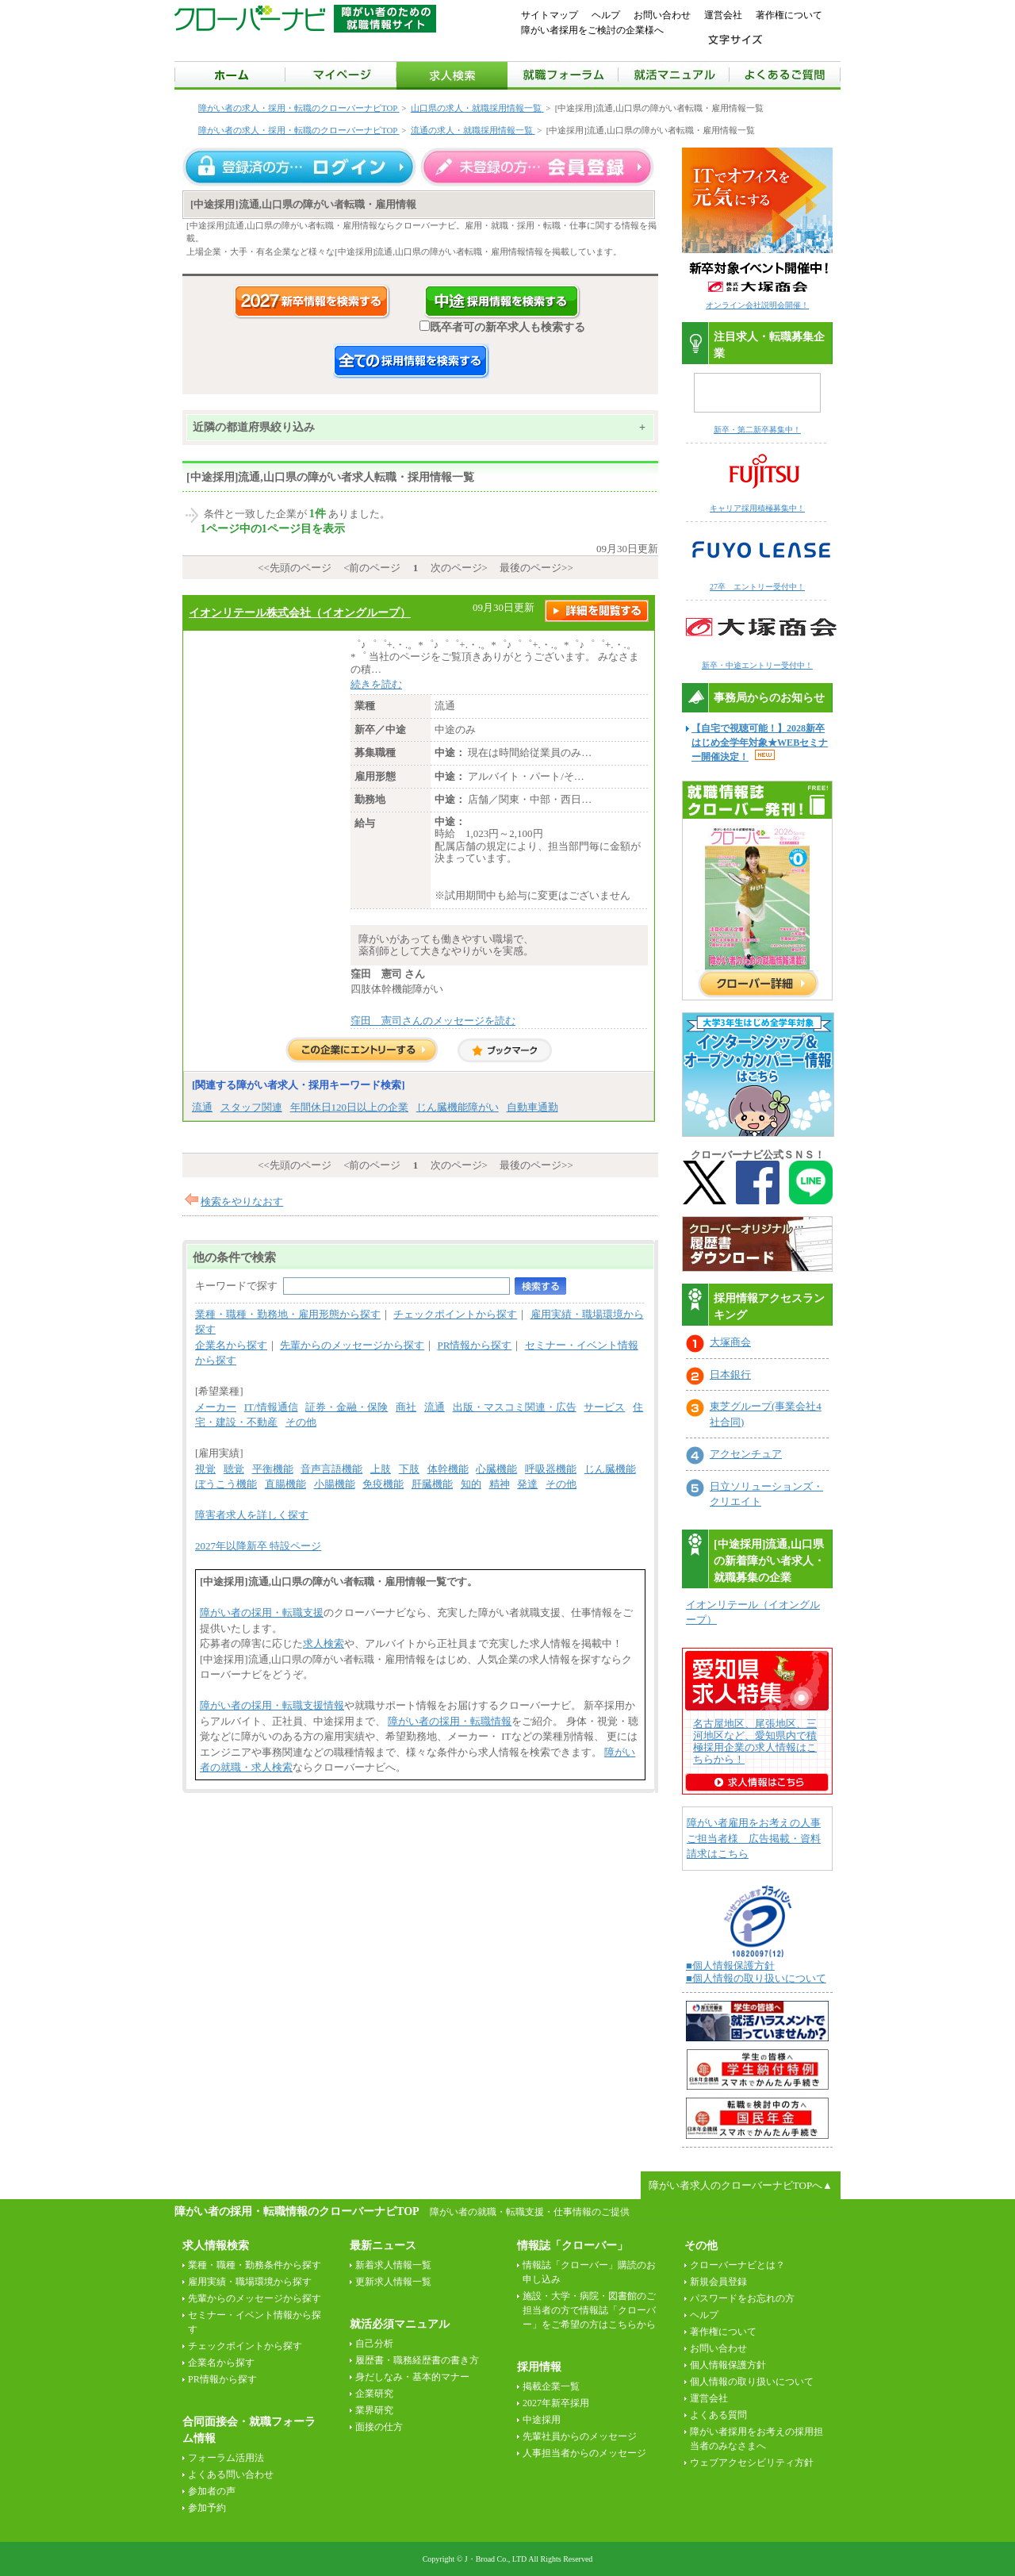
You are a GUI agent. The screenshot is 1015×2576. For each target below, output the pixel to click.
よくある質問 (718, 2415)
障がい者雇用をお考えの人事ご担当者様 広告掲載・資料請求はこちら (754, 1838)
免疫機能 (383, 1484)
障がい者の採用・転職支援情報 (272, 1705)
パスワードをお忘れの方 (742, 2298)
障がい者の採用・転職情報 (449, 1721)
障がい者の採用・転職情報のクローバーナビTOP (296, 2211)
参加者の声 (212, 2491)
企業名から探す (231, 1345)
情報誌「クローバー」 (572, 2246)
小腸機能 (334, 1484)
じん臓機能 (610, 1469)
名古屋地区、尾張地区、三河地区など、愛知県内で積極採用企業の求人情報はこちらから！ (755, 1741)
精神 (499, 1484)
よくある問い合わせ (231, 2474)
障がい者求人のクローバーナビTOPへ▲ (741, 2185)
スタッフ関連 (251, 1107)
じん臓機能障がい (457, 1107)
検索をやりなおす (242, 1201)
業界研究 (374, 2410)
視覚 (205, 1469)
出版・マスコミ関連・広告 (514, 1407)
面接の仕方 (379, 2426)
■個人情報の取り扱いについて (756, 1978)
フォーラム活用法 (226, 2457)
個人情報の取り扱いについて (752, 2381)
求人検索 (323, 1643)
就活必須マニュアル (400, 2324)
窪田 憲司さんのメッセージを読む (432, 1021)
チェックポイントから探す (455, 1314)
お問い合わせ (662, 15)
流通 (202, 1107)
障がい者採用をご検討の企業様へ (592, 30)
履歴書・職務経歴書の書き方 (417, 2360)
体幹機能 (448, 1469)
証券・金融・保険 (346, 1407)
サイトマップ (549, 15)
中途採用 (542, 2419)
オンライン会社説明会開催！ (757, 305)
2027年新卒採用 (556, 2403)
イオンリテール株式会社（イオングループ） (300, 612)
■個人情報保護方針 (730, 1965)
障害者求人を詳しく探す (251, 1515)
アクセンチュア (746, 1454)
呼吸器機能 (550, 1469)
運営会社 (723, 15)
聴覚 (234, 1469)
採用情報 (539, 2367)
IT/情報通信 (271, 1407)
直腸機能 (285, 1484)
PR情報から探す (475, 1345)
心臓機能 (496, 1469)
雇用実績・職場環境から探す (250, 2281)
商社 (406, 1407)
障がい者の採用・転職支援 (262, 1612)
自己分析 (374, 2343)
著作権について (789, 15)
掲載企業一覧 (551, 2386)
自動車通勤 (532, 1107)
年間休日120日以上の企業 (349, 1107)
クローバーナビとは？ (737, 2265)
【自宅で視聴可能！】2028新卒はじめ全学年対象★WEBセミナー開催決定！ (759, 742)
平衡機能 (272, 1469)
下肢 (409, 1469)
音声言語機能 (331, 1469)
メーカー (215, 1407)
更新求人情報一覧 (393, 2281)
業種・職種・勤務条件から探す (254, 2265)
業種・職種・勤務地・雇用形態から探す (288, 1314)
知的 (471, 1484)
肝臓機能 (432, 1484)
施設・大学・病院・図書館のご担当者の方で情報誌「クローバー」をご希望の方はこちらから (589, 2310)
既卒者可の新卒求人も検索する (502, 327)
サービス (604, 1407)
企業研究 (374, 2393)
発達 (527, 1484)
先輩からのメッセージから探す (352, 1345)
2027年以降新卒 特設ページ (258, 1546)
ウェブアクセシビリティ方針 (752, 2462)
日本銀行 (730, 1374)
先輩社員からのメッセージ (580, 2436)
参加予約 (207, 2507)
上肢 (380, 1469)
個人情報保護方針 (728, 2365)
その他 (300, 1422)
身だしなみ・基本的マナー (412, 2376)
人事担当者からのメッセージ (584, 2453)
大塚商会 (730, 1342)
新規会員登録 (718, 2281)
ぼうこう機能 (226, 1484)
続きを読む (376, 684)
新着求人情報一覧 (393, 2265)
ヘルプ (606, 15)
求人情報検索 (215, 2246)
